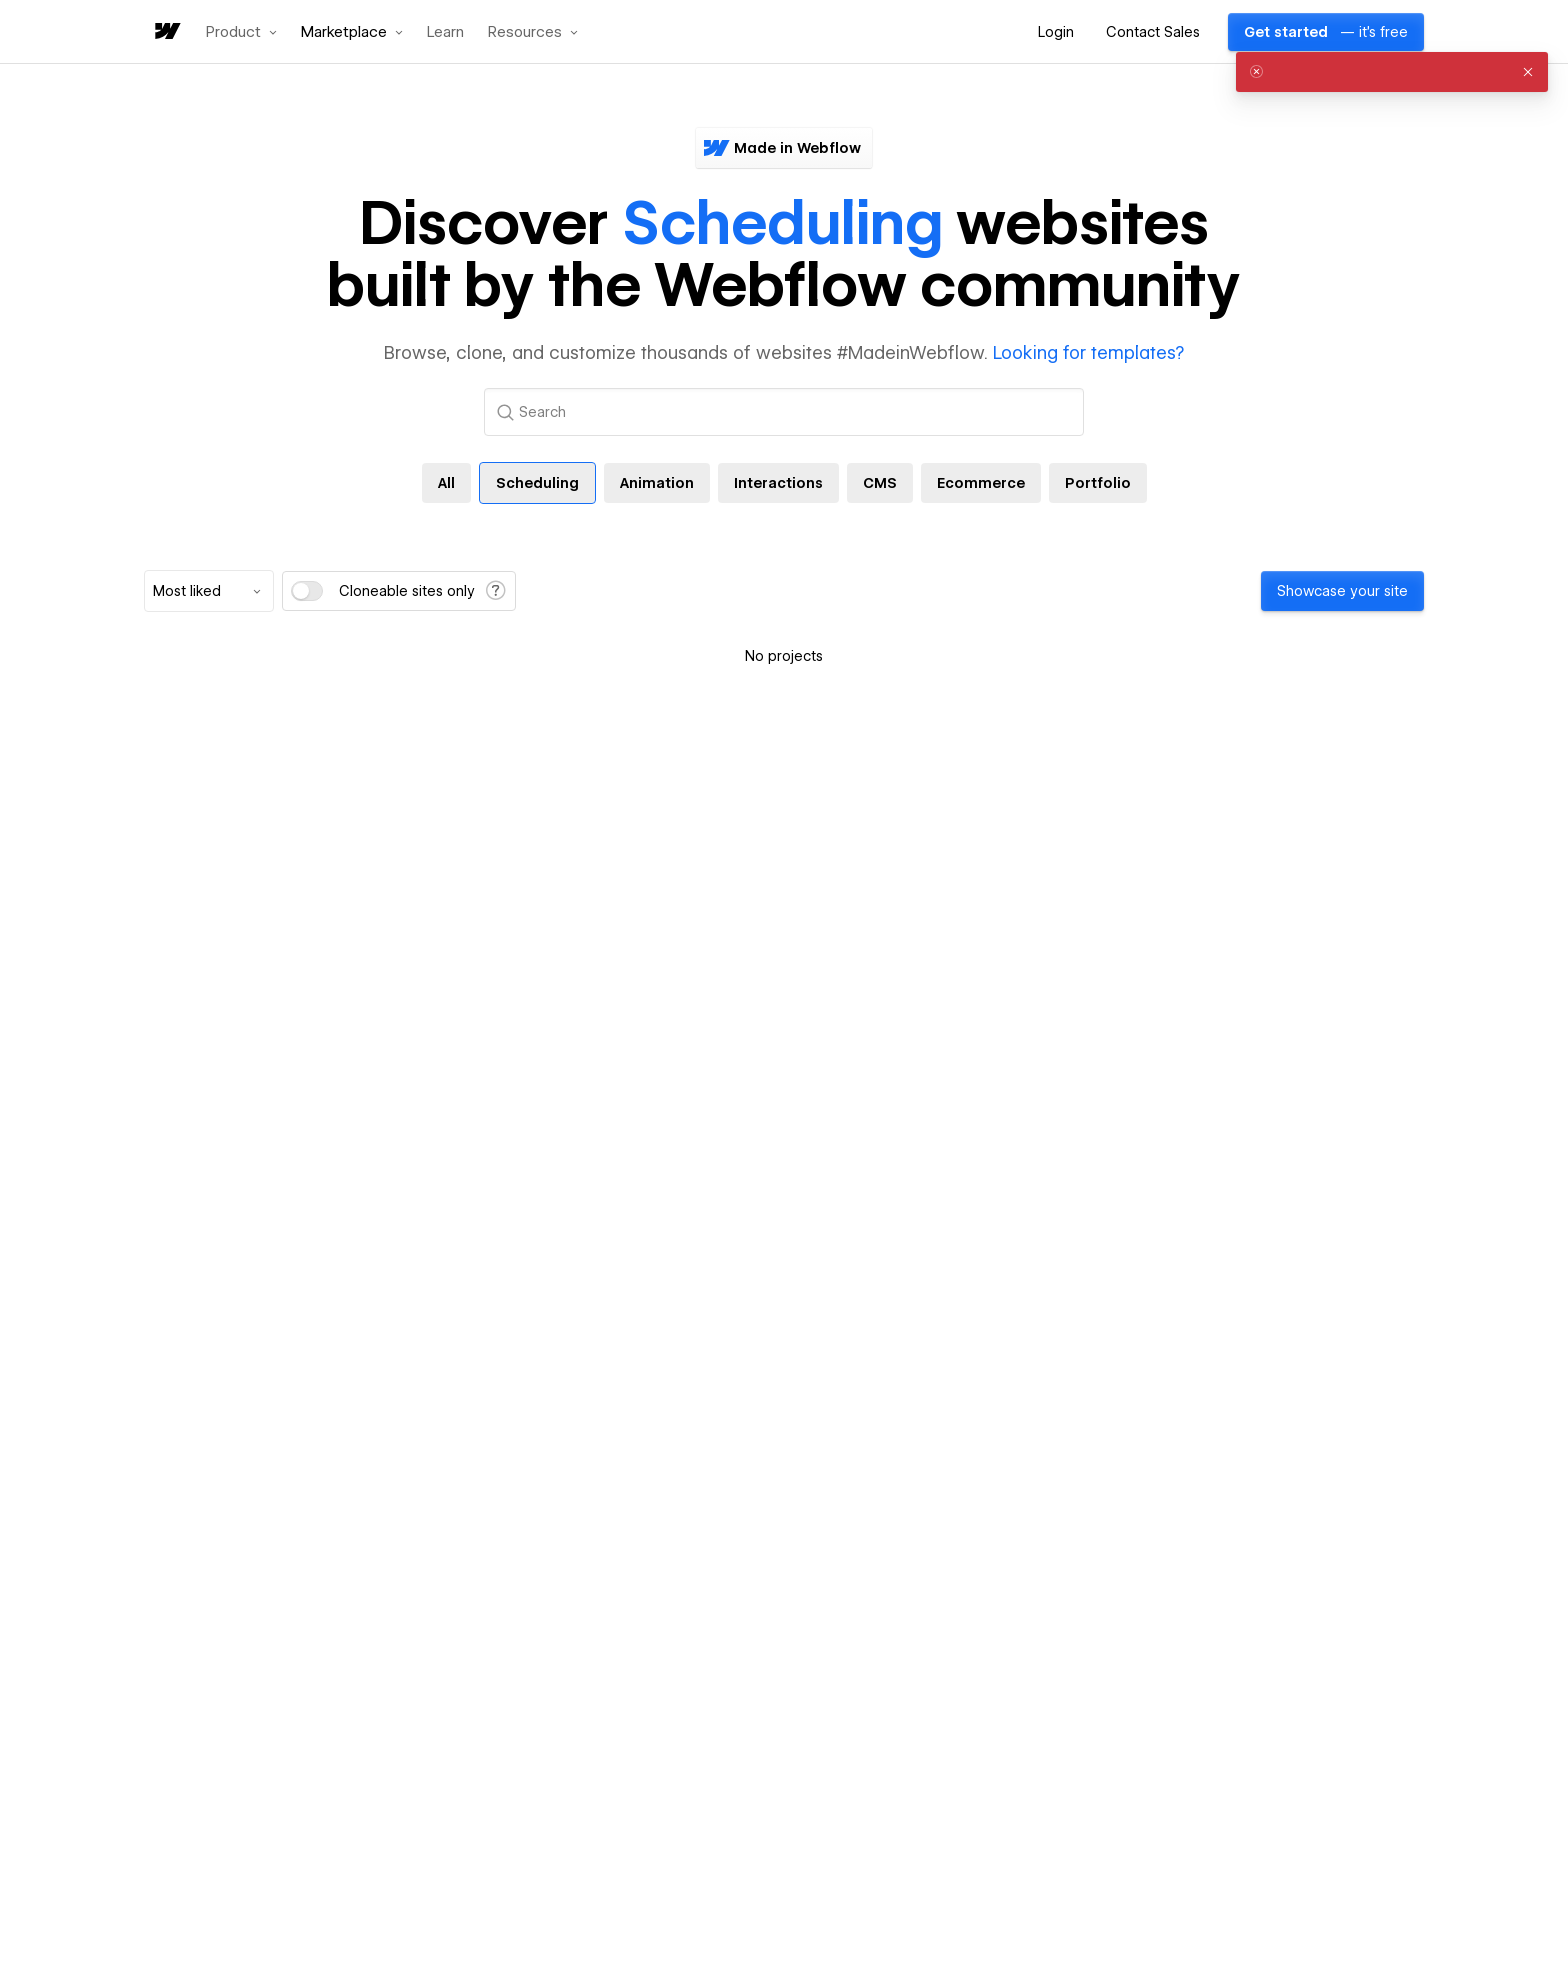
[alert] (1392, 72)
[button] (241, 32)
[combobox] (209, 591)
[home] (166, 32)
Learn (445, 32)
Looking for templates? (1088, 352)
